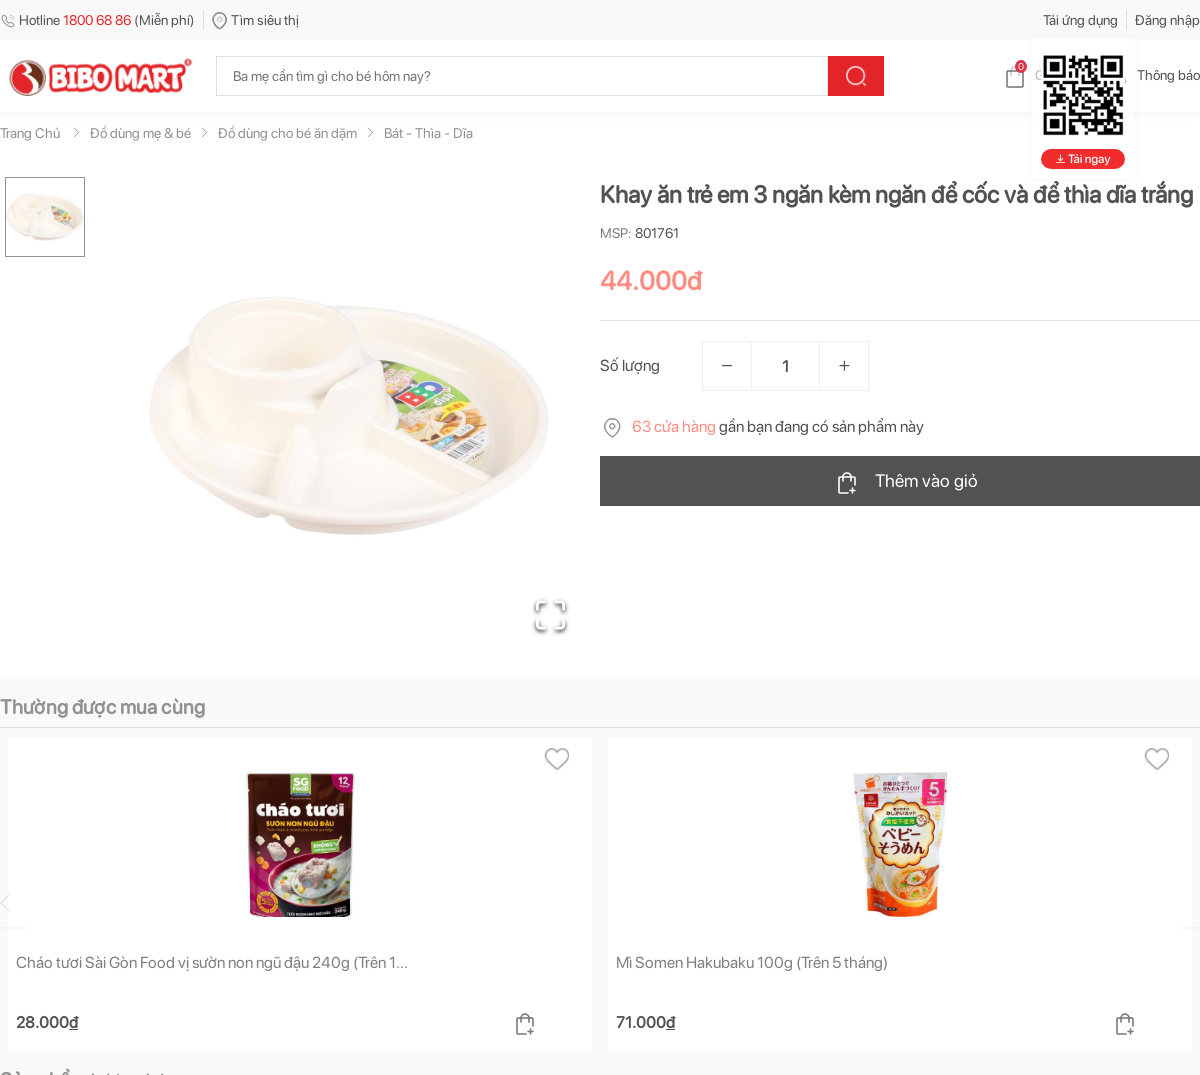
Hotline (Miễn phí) (97, 20)
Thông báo (1152, 75)
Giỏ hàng (1045, 75)
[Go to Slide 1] (45, 217)
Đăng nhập (1167, 20)
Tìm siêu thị (255, 20)
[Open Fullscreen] (550, 615)
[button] (349, 416)
